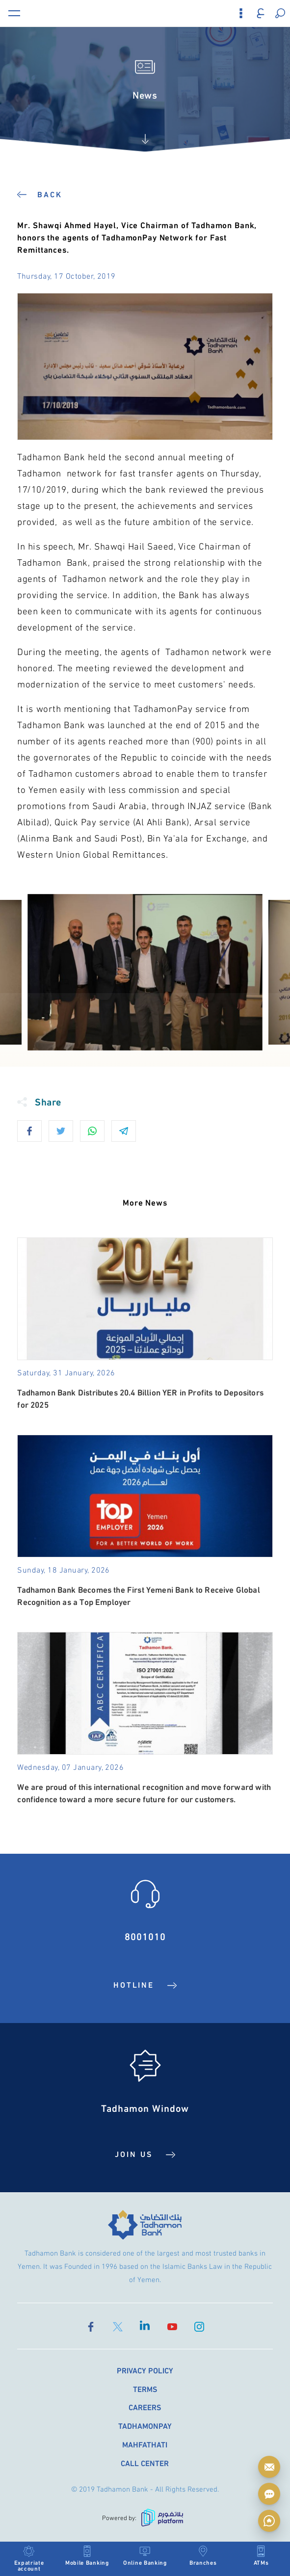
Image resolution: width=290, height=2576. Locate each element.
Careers (145, 2407)
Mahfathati (144, 2444)
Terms (145, 2388)
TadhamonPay (145, 2425)
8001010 (145, 1935)
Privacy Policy (145, 2369)
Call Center (145, 2463)
